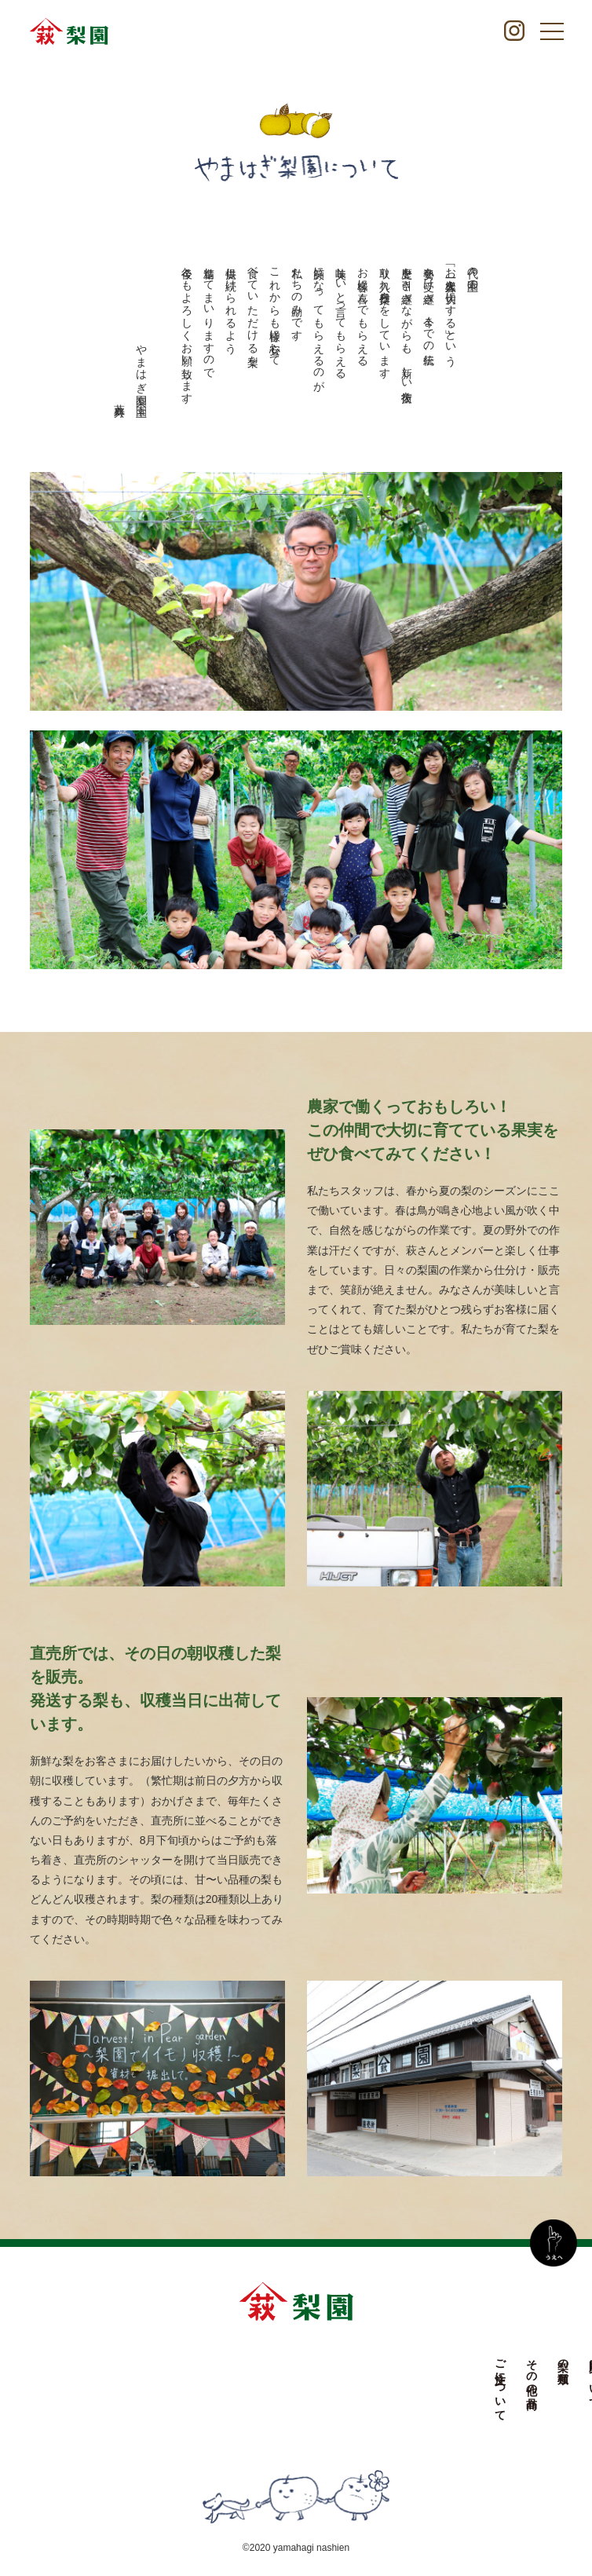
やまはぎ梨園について (343, 2402)
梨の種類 (280, 2358)
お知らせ (374, 2371)
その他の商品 (249, 2371)
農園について (311, 2377)
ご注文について (217, 2383)
